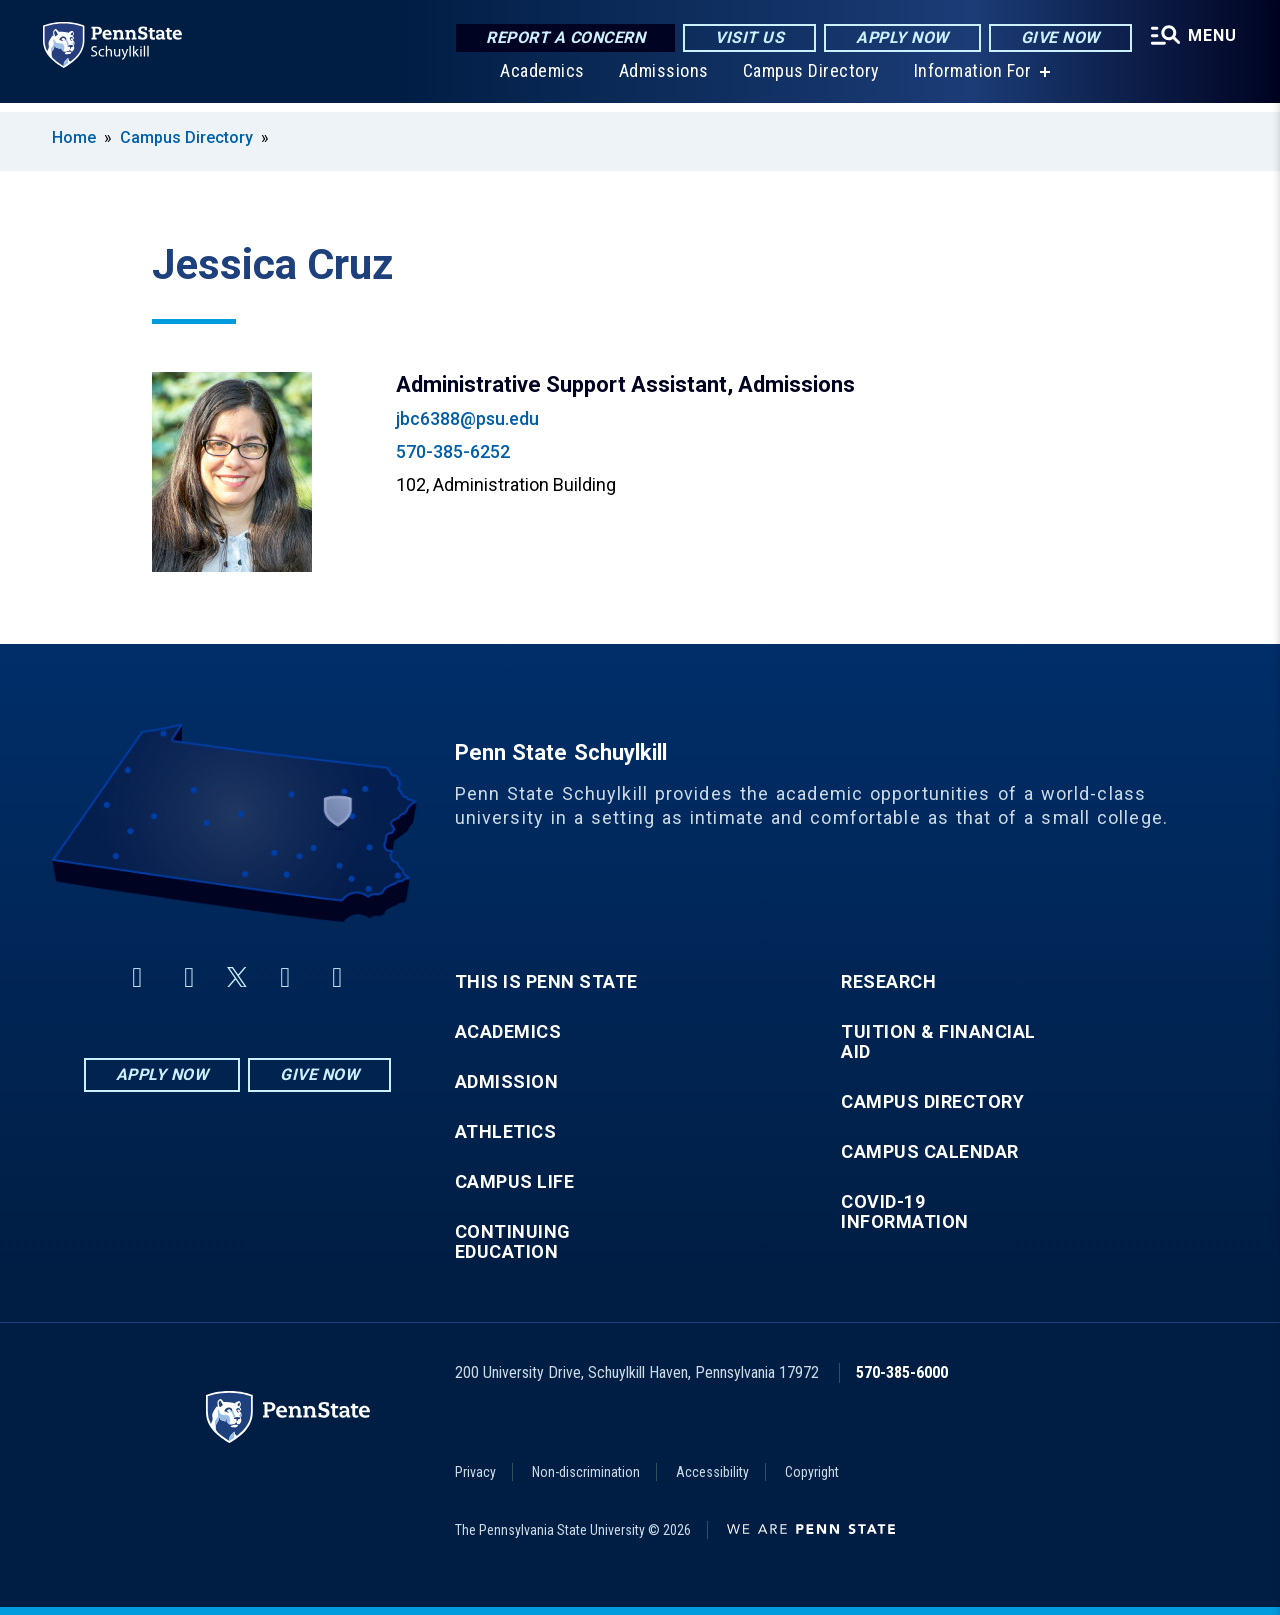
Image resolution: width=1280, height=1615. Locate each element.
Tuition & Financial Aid (938, 1042)
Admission (507, 1082)
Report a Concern (557, 39)
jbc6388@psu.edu (467, 418)
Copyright (812, 1472)
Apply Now (894, 39)
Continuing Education (513, 1242)
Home (74, 137)
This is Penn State (546, 982)
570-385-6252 (453, 451)
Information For (968, 79)
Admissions (659, 79)
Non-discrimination (586, 1472)
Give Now (1051, 39)
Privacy (475, 1472)
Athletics (506, 1132)
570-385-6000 (902, 1372)
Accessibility (712, 1472)
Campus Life (515, 1182)
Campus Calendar (930, 1152)
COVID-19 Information (905, 1212)
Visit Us (741, 39)
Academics (537, 79)
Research (888, 982)
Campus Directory (806, 79)
